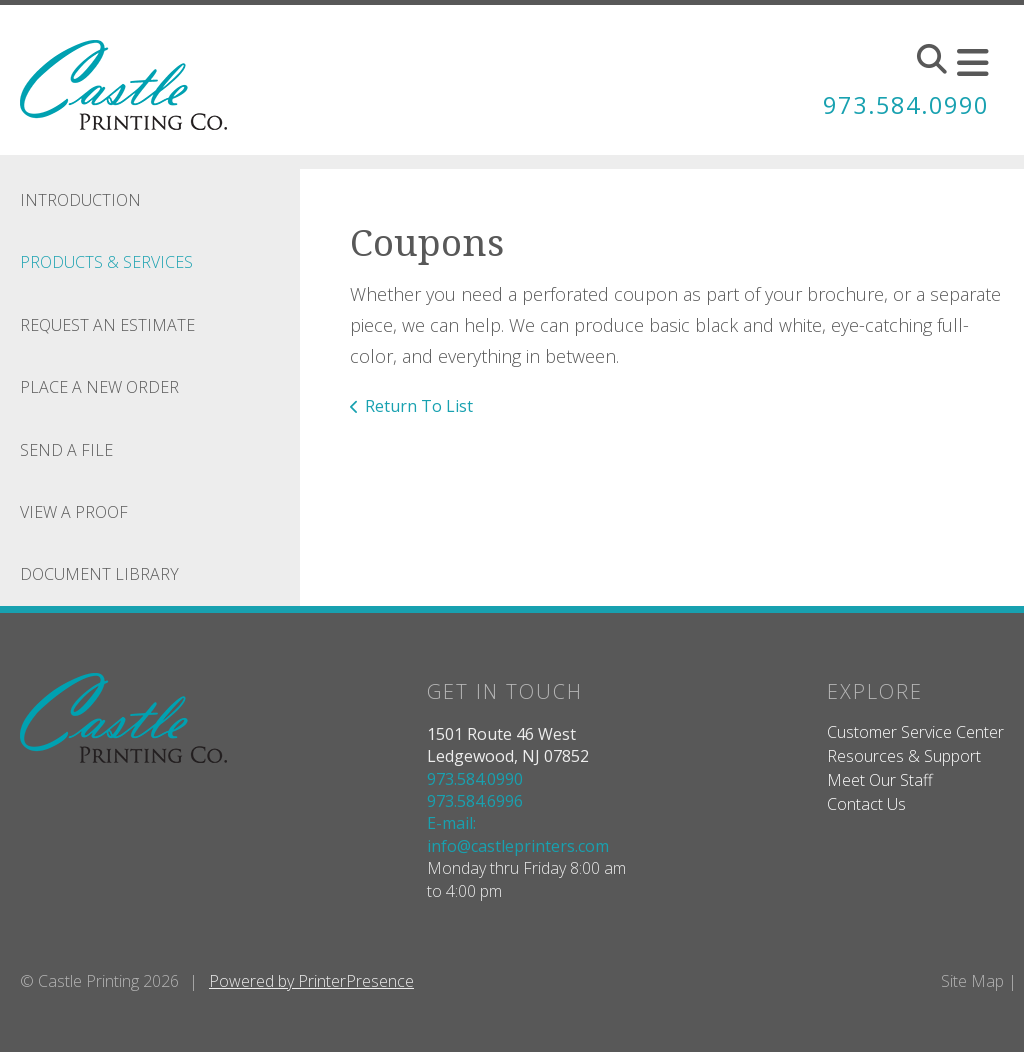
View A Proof (74, 512)
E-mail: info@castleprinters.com (518, 834)
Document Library (99, 574)
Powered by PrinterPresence (311, 981)
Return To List (419, 406)
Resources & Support (904, 756)
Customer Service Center (915, 732)
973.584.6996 (475, 801)
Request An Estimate (107, 325)
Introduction (80, 200)
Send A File (66, 450)
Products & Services (106, 262)
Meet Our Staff (880, 780)
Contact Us (866, 804)
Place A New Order (99, 387)
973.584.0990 (906, 104)
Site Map (972, 981)
